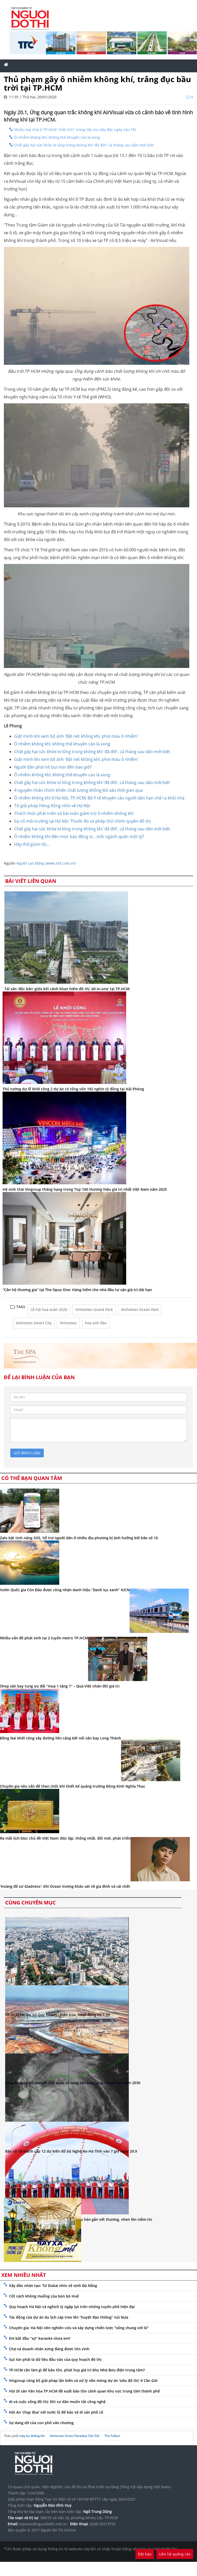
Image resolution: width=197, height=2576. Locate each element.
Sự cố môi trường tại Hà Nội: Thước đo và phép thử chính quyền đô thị (82, 821)
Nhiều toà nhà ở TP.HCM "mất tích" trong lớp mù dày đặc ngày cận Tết (75, 129)
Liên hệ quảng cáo (175, 2554)
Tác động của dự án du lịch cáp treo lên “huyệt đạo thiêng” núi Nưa (68, 2317)
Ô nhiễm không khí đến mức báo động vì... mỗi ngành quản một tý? (79, 836)
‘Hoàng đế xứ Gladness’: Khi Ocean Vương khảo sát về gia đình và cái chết (65, 1886)
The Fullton (112, 2436)
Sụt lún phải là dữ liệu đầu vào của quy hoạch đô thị (55, 2359)
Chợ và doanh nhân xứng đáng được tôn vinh (49, 2348)
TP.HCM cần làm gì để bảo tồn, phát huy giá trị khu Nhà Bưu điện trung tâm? (77, 2370)
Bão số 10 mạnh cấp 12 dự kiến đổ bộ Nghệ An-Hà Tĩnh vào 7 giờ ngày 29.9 (71, 2151)
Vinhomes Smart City (34, 1322)
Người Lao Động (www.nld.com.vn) (46, 863)
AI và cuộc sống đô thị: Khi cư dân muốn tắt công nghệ (57, 2401)
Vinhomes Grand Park (94, 1309)
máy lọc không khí (32, 2436)
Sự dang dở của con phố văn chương (41, 2422)
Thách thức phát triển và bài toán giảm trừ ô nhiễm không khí (73, 813)
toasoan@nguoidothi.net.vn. (43, 2523)
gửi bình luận (27, 1452)
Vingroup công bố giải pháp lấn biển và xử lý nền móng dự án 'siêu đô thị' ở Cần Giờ (83, 2380)
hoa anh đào (96, 1322)
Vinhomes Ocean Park (140, 1309)
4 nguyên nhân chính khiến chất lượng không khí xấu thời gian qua (78, 790)
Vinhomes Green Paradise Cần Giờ (74, 2436)
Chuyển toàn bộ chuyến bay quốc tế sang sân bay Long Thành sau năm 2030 (72, 2082)
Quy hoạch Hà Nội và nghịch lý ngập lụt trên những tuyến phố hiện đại (72, 2306)
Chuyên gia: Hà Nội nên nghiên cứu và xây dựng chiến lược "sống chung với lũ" (79, 2327)
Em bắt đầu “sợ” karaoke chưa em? (39, 2338)
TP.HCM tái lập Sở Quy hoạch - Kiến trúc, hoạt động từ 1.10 (57, 2014)
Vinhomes (68, 1322)
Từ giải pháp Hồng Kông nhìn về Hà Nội (52, 805)
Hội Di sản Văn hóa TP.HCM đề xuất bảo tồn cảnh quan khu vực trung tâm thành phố (84, 2391)
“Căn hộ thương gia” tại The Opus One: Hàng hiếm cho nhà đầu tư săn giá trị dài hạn (77, 1289)
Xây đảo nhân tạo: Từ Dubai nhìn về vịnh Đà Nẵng (53, 2285)
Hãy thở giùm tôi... (31, 844)
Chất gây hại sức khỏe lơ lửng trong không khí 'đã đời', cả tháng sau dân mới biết (84, 145)
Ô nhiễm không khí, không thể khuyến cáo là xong (57, 137)
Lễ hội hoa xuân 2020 (49, 1309)
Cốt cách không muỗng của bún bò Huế (44, 2296)
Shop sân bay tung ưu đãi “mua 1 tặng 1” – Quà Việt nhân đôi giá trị (59, 1686)
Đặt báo (144, 2554)
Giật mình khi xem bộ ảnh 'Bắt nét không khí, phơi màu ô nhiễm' (76, 736)
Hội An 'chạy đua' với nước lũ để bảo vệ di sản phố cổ (56, 2412)
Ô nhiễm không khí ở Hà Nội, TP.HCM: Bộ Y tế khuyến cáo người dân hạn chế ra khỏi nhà (99, 798)
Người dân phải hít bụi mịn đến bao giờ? (53, 767)
